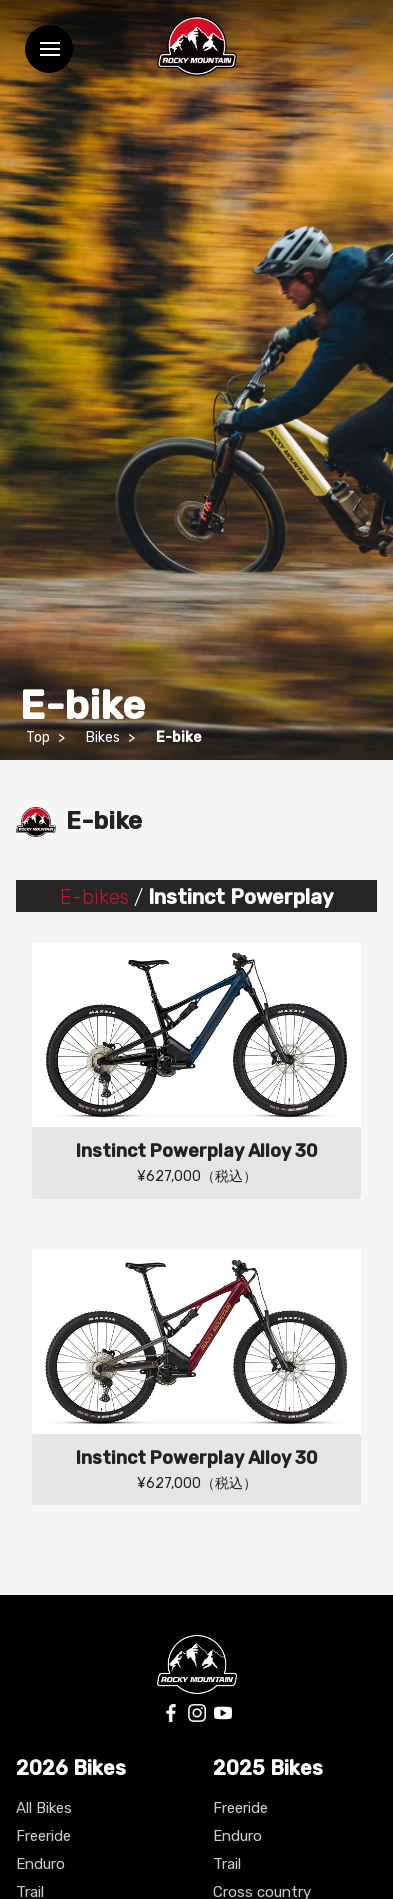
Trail (227, 1864)
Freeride (43, 1836)
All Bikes (44, 1808)
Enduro (40, 1864)
